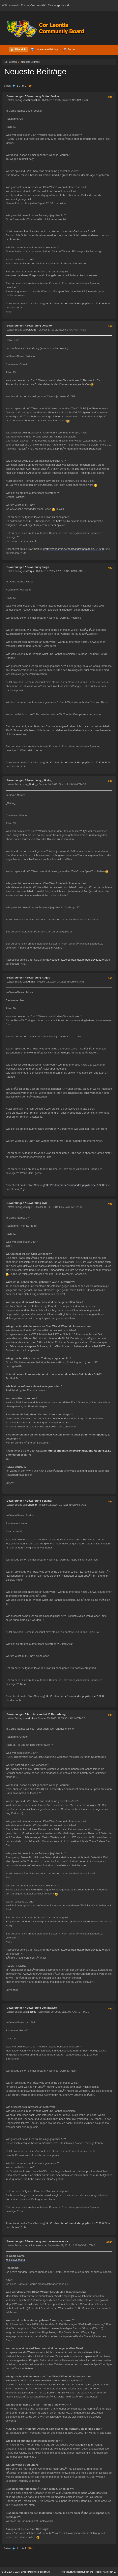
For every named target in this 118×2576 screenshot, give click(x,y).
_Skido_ (32, 784)
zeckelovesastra (15, 2259)
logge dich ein (62, 5)
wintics (31, 1718)
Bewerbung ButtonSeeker (42, 96)
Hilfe (63, 2572)
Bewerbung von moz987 (41, 2007)
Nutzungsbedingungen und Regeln (84, 2572)
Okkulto (31, 329)
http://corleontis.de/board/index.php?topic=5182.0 (74, 303)
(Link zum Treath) (91, 2444)
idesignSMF (45, 2572)
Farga (30, 571)
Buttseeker (33, 100)
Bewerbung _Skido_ (39, 780)
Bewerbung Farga (37, 567)
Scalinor (32, 1504)
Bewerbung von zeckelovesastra (47, 2241)
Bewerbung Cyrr (36, 1202)
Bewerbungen (15, 96)
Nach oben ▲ (109, 2572)
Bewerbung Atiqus (38, 977)
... (20, 85)
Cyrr (29, 1207)
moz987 (31, 2011)
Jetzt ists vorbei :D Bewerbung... (47, 1714)
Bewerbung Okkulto (39, 325)
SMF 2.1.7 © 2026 (11, 2572)
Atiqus (31, 981)
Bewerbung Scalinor (39, 1500)
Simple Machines (29, 2572)
